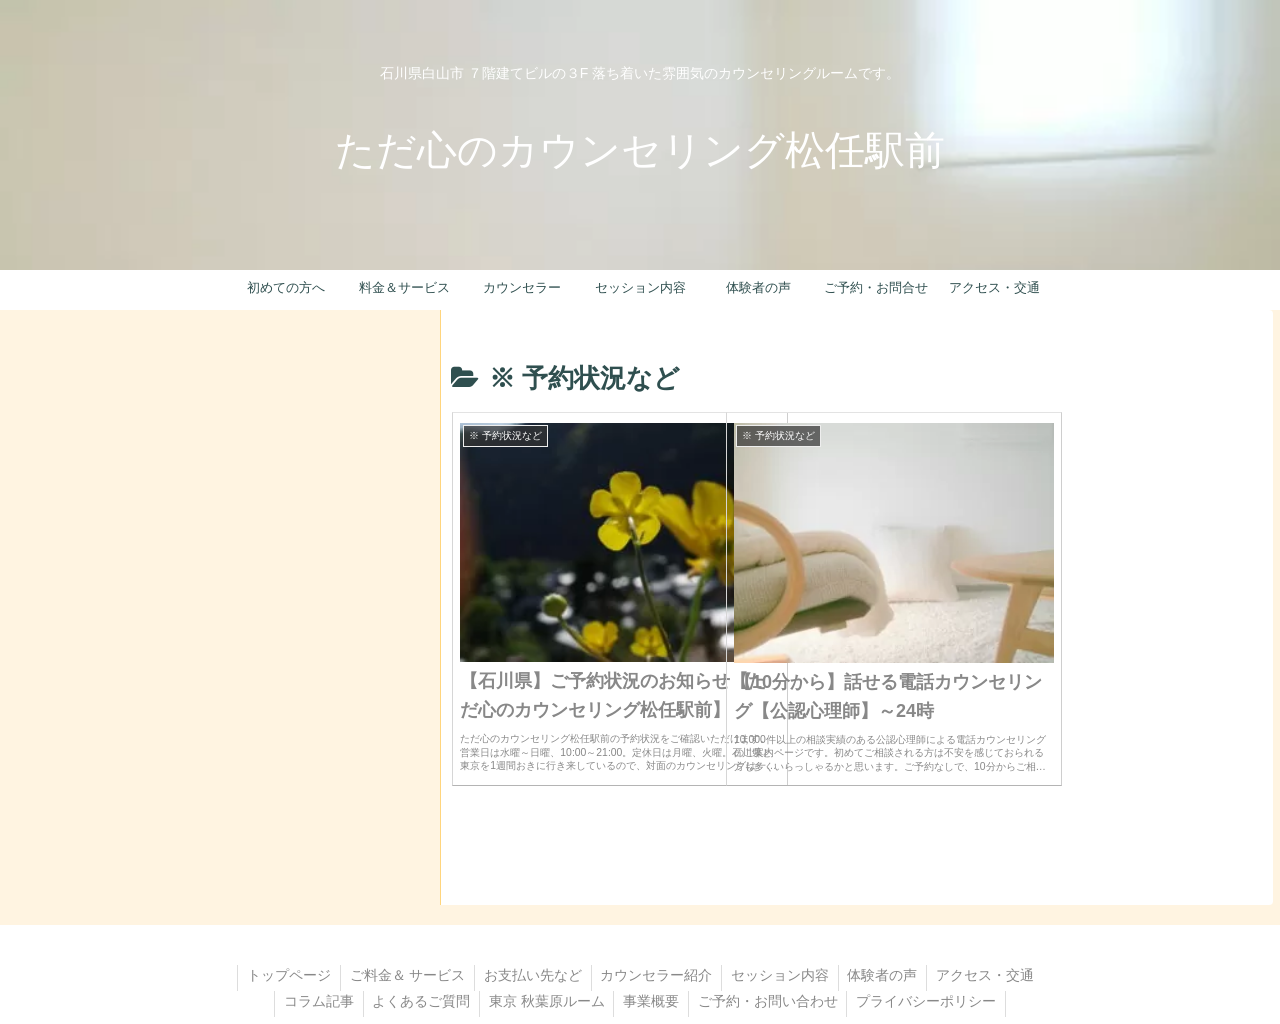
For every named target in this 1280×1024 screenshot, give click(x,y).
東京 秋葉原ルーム (686, 935)
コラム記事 (453, 935)
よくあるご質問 (558, 935)
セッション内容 (842, 909)
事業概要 (793, 935)
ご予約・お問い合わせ (912, 935)
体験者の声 (947, 909)
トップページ (341, 909)
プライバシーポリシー (640, 961)
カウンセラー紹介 (716, 909)
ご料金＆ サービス (462, 909)
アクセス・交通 (348, 935)
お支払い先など (590, 909)
